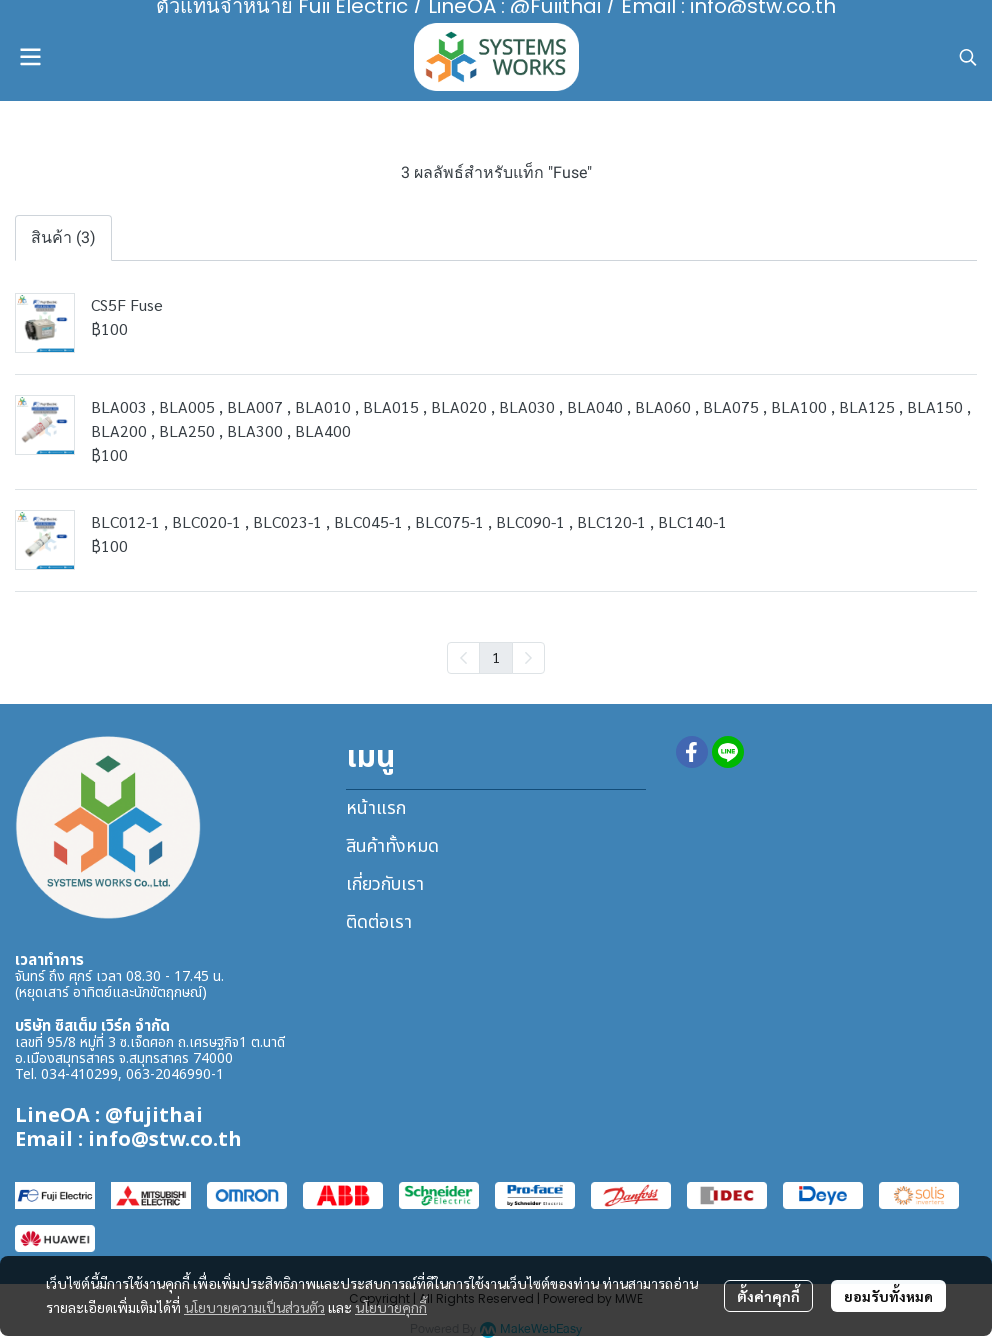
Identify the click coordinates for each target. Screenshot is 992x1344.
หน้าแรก (376, 808)
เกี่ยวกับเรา (385, 884)
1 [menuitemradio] (496, 657)
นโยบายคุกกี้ (391, 1307)
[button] (968, 57)
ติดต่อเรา (379, 922)
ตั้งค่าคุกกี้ (768, 1296)
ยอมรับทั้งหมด (888, 1296)
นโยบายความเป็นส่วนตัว (254, 1307)
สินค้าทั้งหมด (392, 846)
